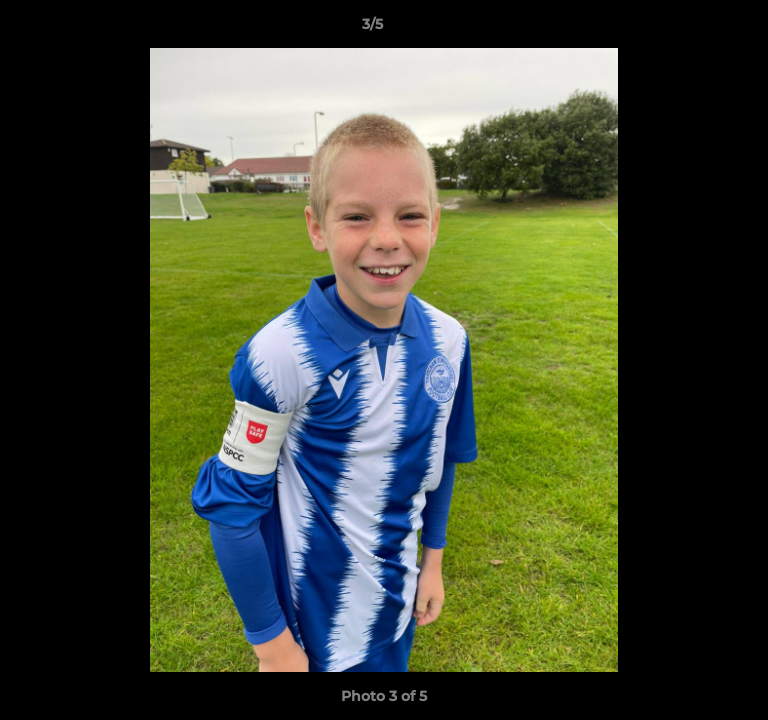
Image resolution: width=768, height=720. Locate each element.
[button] (696, 29)
